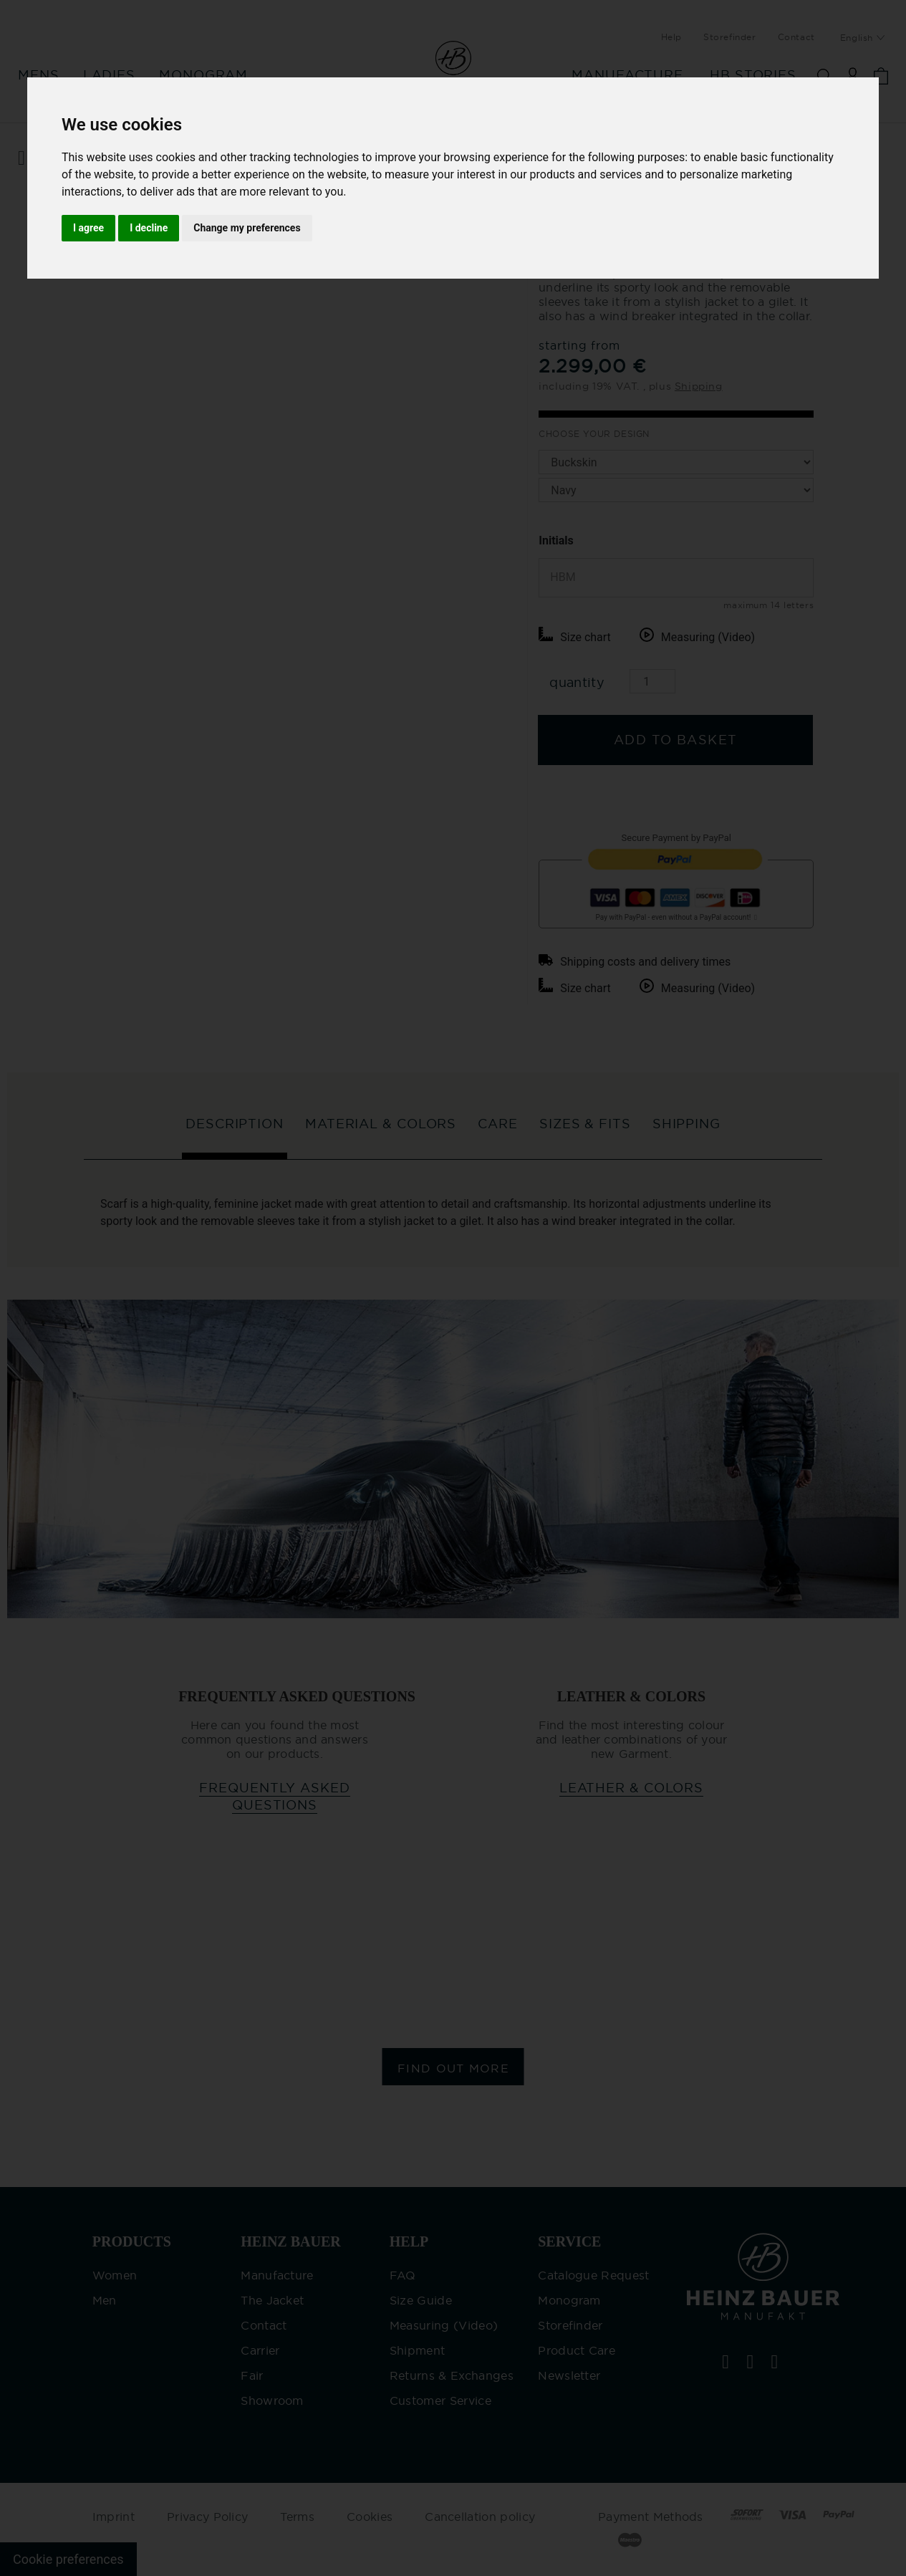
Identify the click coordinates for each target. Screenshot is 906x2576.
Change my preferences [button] (246, 228)
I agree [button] (88, 228)
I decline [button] (149, 228)
